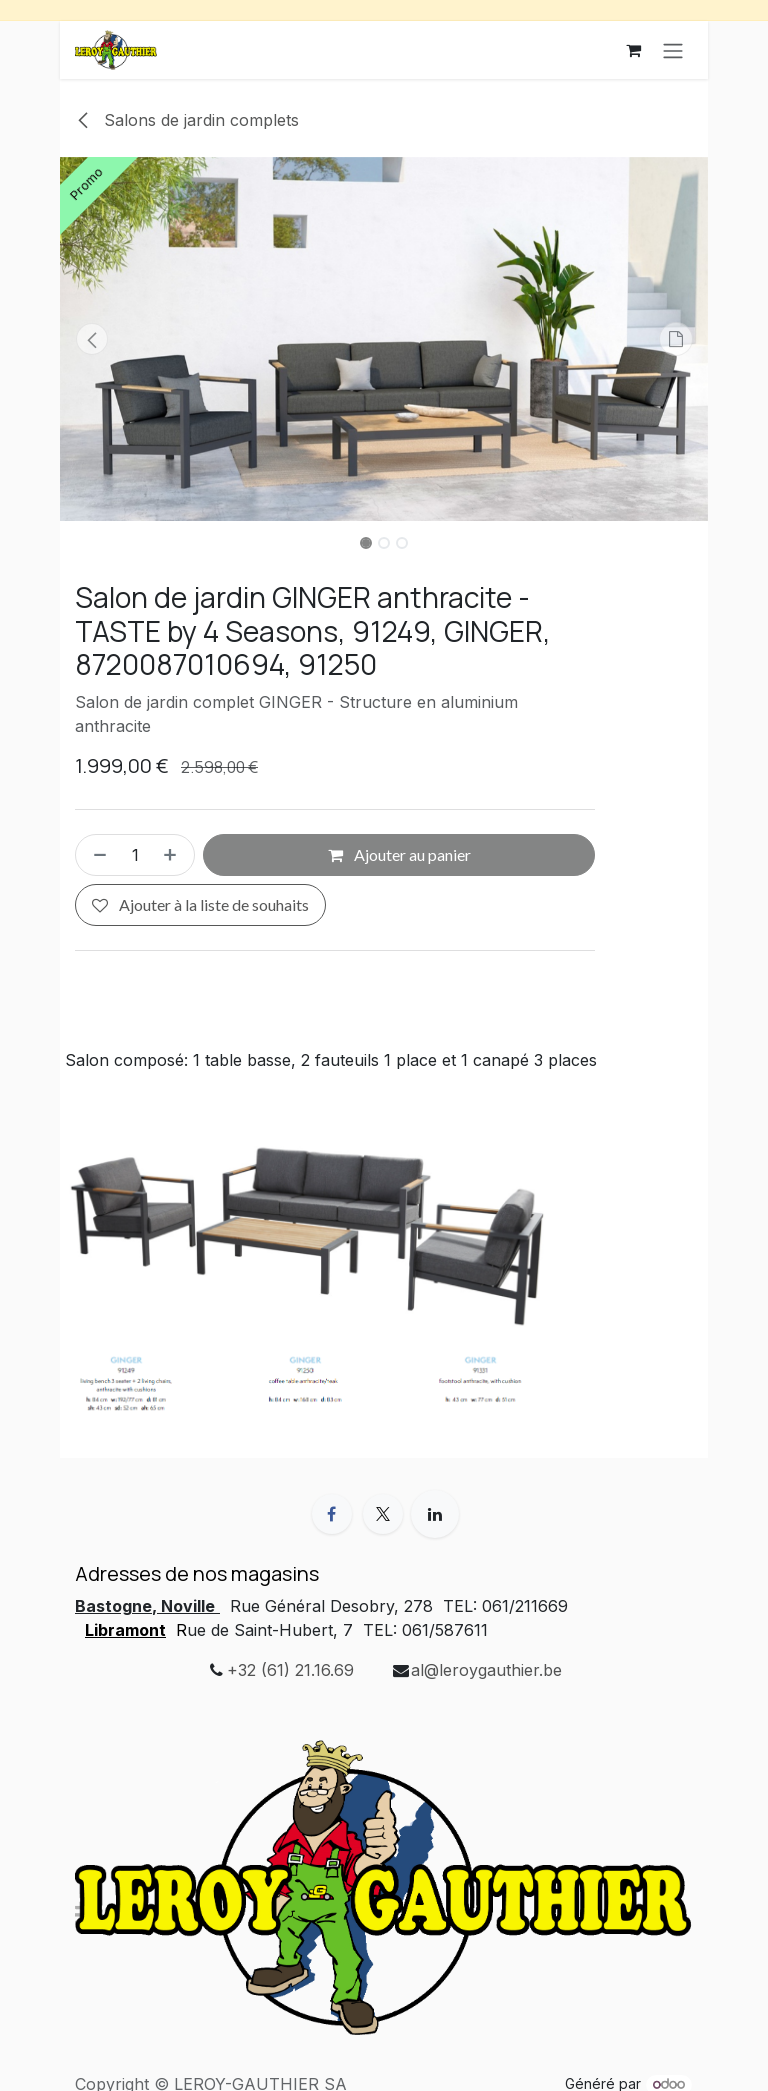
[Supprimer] (96, 856)
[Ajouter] (174, 856)
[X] (383, 1514)
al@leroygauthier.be (486, 1670)
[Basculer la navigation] (673, 50)
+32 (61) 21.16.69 (290, 1670)
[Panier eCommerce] (633, 50)
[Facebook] (332, 1514)
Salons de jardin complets (187, 120)
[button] (92, 339)
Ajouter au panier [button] (399, 855)
